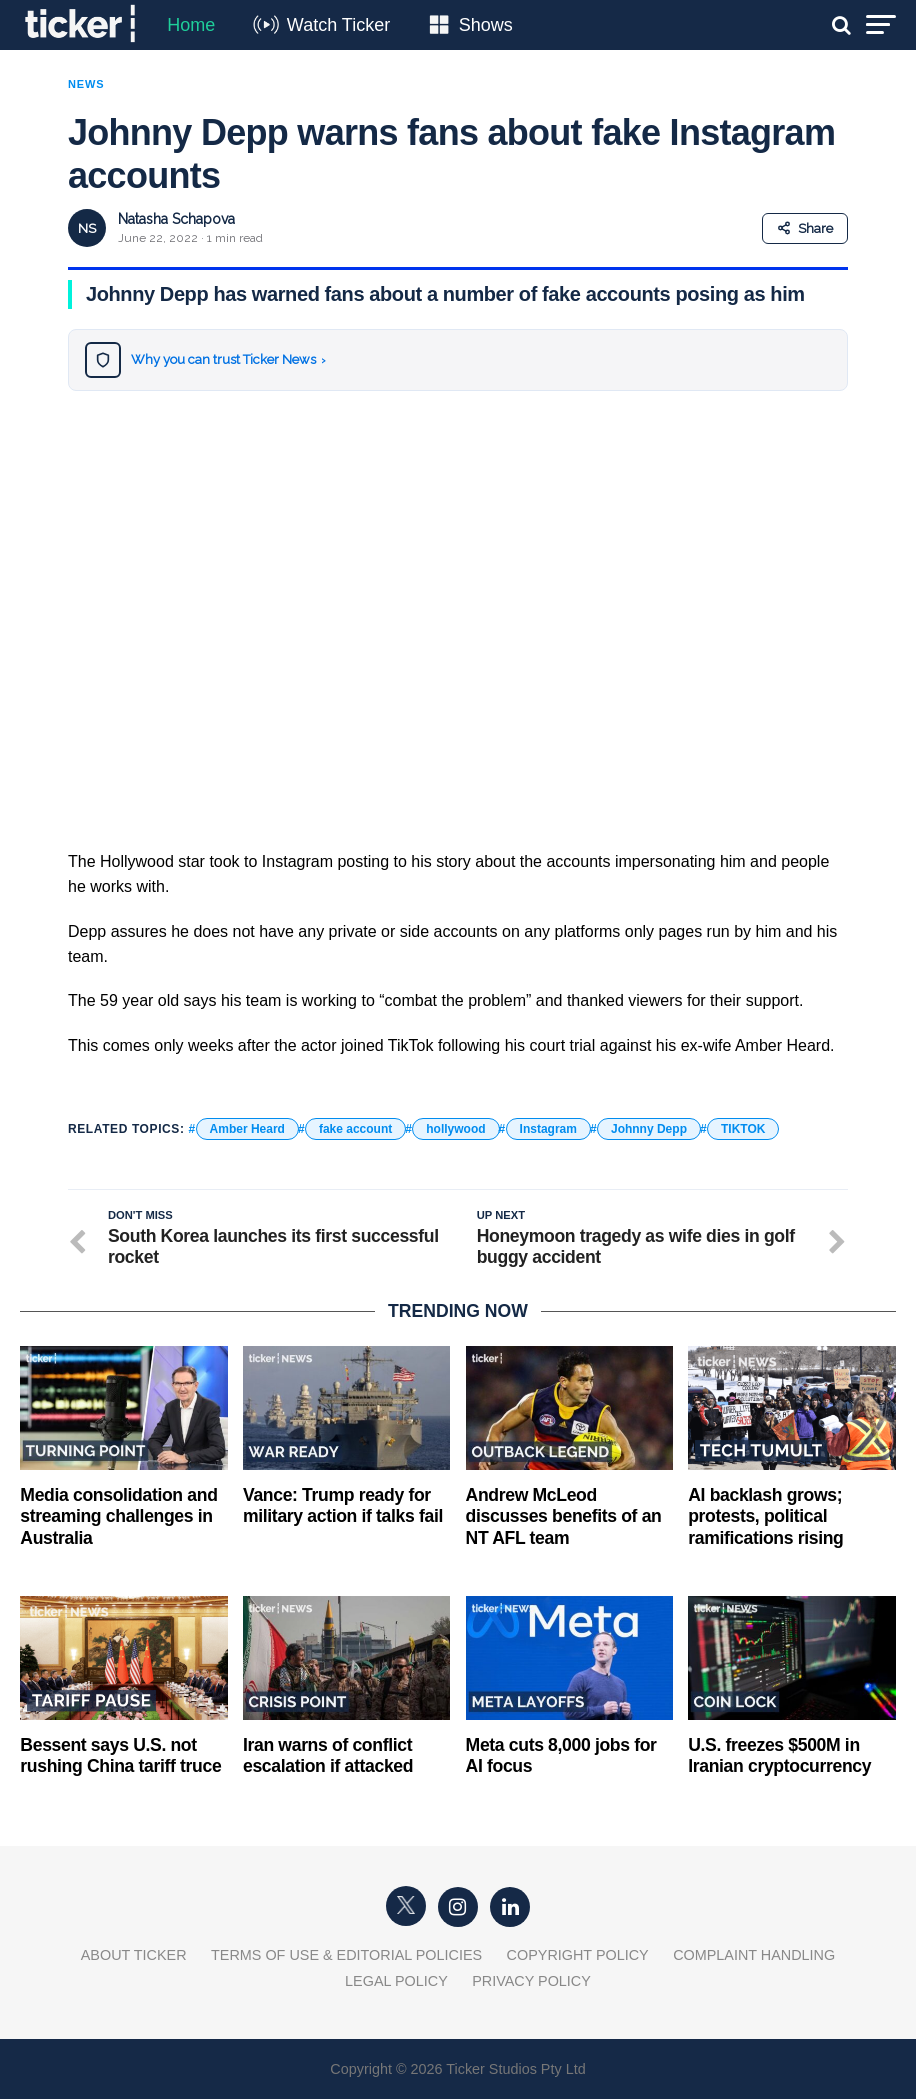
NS (87, 228)
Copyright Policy (578, 1955)
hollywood (455, 1129)
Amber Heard (247, 1129)
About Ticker (134, 1955)
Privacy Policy (531, 1981)
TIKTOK (743, 1129)
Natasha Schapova (176, 219)
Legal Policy (396, 1981)
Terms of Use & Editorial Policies (346, 1955)
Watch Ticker (338, 25)
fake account (355, 1129)
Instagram (548, 1129)
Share (805, 228)
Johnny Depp (649, 1129)
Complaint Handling (754, 1955)
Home (191, 25)
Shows (486, 25)
